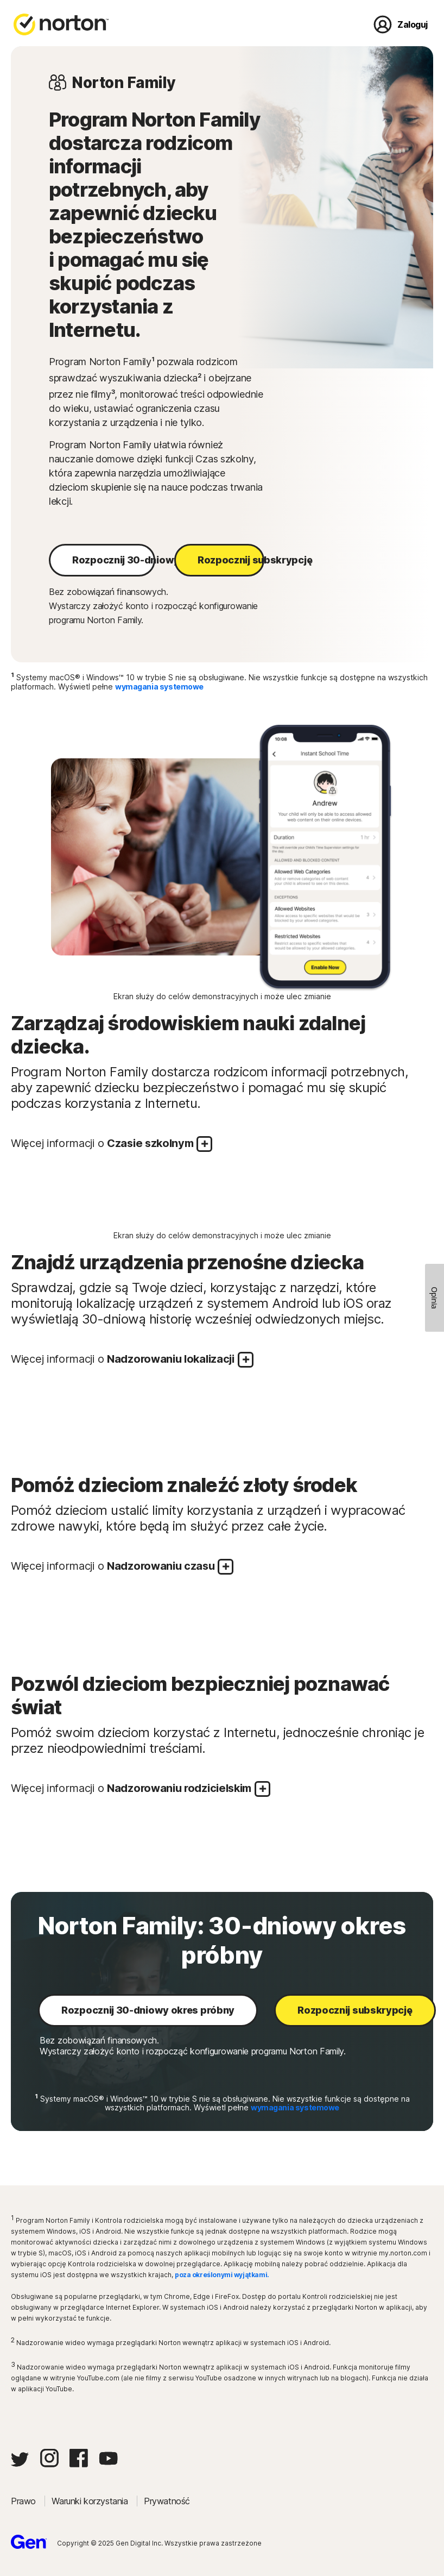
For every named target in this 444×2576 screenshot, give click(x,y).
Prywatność (167, 2501)
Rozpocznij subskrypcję (231, 560)
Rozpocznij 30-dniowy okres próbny (113, 560)
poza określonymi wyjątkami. (222, 2275)
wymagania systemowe (159, 686)
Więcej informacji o (111, 1144)
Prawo (24, 2501)
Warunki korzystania (91, 2501)
